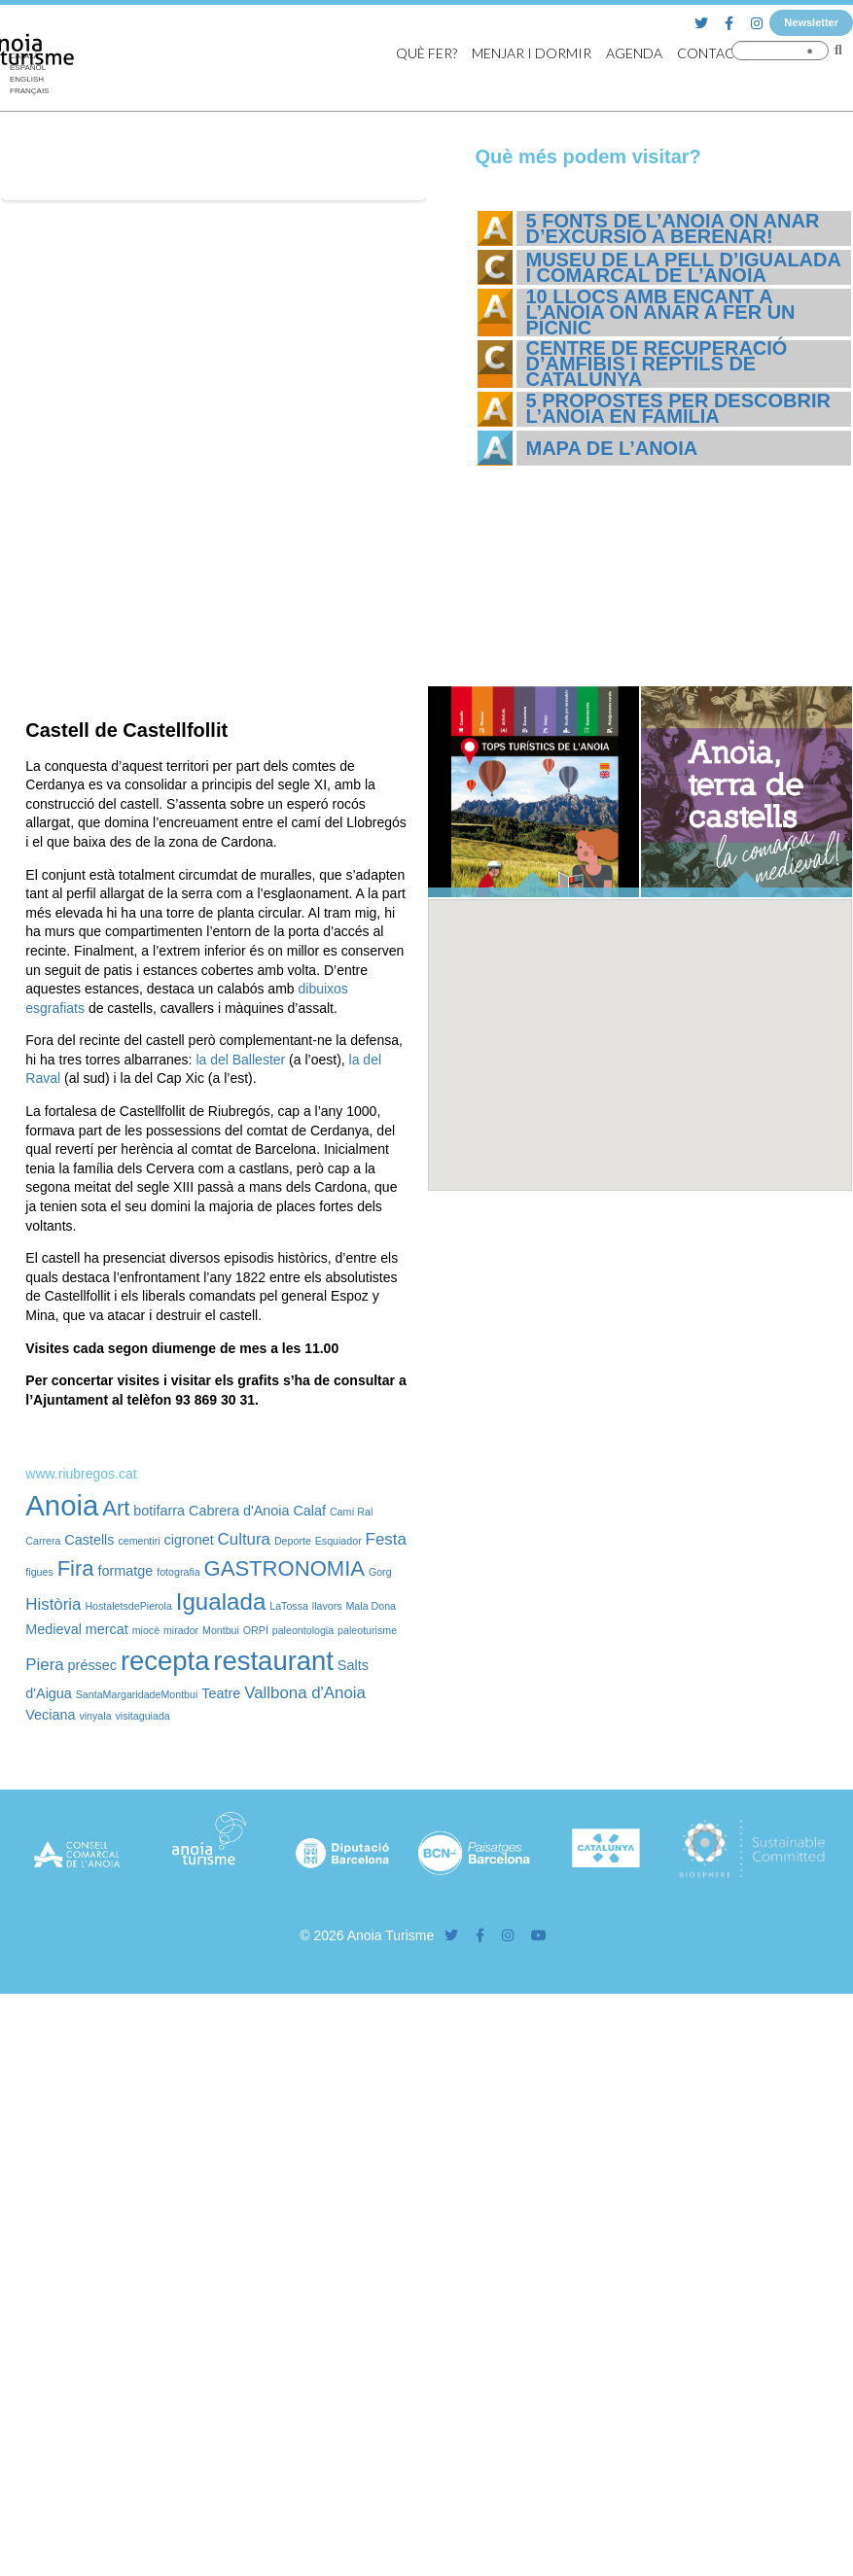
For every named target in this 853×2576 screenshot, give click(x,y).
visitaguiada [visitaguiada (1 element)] (142, 1716)
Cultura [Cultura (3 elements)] (244, 1539)
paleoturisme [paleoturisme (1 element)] (367, 1630)
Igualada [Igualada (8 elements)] (221, 1601)
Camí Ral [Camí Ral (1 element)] (351, 1511)
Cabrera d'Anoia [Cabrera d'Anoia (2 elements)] (239, 1510)
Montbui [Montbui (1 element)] (220, 1630)
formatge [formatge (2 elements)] (126, 1571)
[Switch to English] (29, 80)
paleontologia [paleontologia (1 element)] (303, 1630)
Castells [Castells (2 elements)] (89, 1540)
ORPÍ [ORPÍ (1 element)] (255, 1630)
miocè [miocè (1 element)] (146, 1630)
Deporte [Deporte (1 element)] (292, 1541)
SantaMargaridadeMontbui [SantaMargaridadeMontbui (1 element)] (137, 1694)
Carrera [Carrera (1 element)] (42, 1541)
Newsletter (811, 22)
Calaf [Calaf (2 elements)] (309, 1510)
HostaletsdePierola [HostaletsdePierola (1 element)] (128, 1606)
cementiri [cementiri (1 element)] (139, 1541)
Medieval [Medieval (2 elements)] (53, 1629)
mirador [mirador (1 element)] (180, 1630)
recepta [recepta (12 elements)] (165, 1661)
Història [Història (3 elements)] (53, 1604)
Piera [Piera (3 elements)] (44, 1664)
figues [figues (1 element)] (39, 1572)
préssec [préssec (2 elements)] (92, 1665)
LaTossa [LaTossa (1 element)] (288, 1606)
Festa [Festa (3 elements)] (386, 1539)
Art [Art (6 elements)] (115, 1508)
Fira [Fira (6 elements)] (75, 1568)
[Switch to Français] (29, 91)
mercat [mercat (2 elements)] (107, 1629)
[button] (640, 1027)
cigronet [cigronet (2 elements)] (189, 1540)
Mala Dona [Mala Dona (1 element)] (370, 1606)
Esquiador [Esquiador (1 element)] (338, 1541)
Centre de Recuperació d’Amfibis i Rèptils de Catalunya (657, 363)
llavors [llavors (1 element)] (327, 1606)
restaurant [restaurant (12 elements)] (273, 1661)
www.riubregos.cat (80, 1473)
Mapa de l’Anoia (612, 448)
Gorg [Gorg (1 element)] (380, 1572)
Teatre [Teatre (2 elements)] (220, 1693)
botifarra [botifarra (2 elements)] (159, 1510)
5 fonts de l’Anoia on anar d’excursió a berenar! (673, 228)
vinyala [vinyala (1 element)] (95, 1716)
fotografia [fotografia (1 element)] (178, 1572)
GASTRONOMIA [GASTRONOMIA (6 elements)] (284, 1568)
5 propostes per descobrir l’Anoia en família (678, 408)
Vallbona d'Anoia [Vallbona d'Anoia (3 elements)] (305, 1693)
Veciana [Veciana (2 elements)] (50, 1715)
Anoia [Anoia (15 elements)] (61, 1505)
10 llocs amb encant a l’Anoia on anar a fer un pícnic (661, 312)
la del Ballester (240, 1059)
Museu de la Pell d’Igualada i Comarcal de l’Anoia (683, 267)
